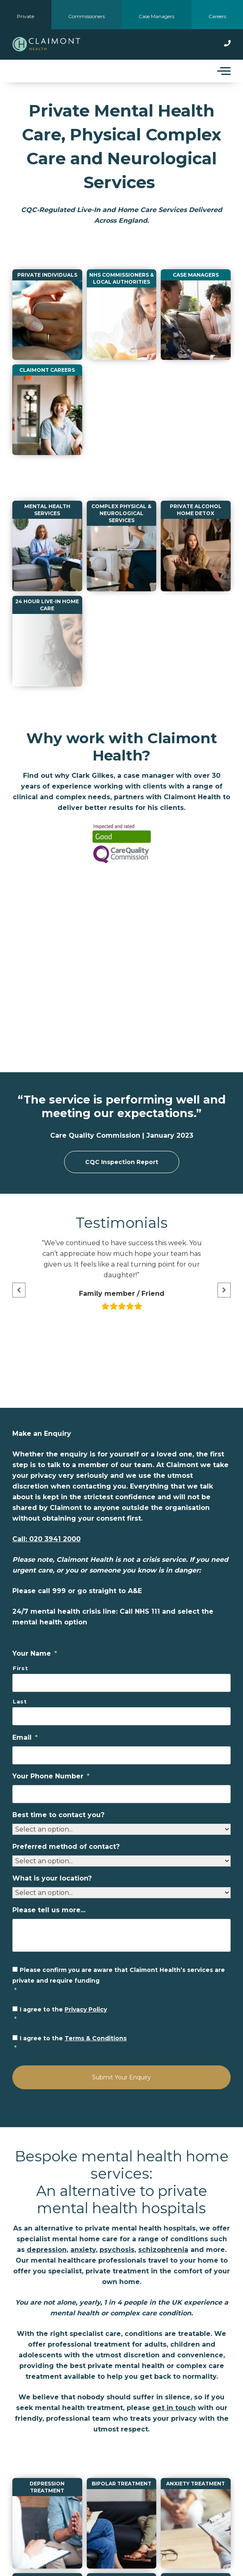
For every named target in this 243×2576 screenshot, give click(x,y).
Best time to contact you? (58, 1815)
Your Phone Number (51, 1776)
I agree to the (122, 2014)
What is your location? (52, 1878)
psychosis (117, 2250)
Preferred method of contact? (66, 1846)
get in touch (174, 2408)
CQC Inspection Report (121, 1162)
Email (25, 1737)
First (20, 1668)
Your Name (34, 1653)
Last (20, 1701)
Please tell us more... (49, 1910)
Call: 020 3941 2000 (46, 1539)
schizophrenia (163, 2250)
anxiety (83, 2250)
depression (47, 2250)
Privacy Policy (86, 2009)
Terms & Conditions (96, 2038)
